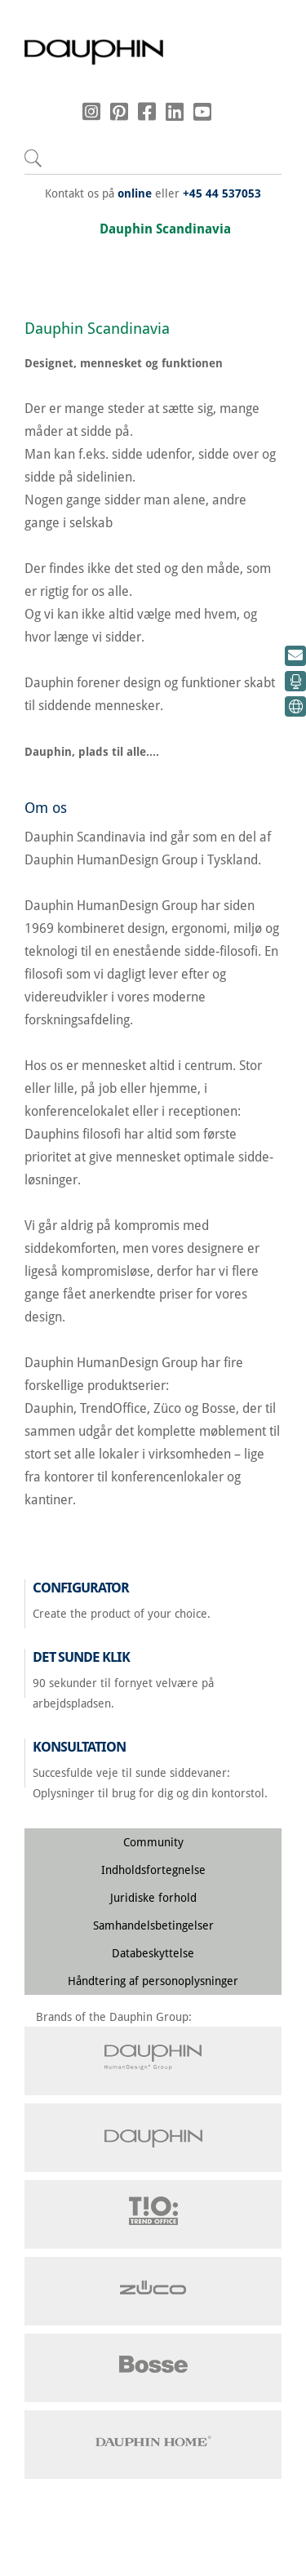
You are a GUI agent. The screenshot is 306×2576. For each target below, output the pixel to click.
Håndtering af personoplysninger (153, 1981)
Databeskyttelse (153, 1953)
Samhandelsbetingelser (153, 1925)
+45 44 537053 (222, 193)
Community (153, 1842)
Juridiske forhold (153, 1897)
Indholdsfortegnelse (153, 1869)
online (135, 193)
